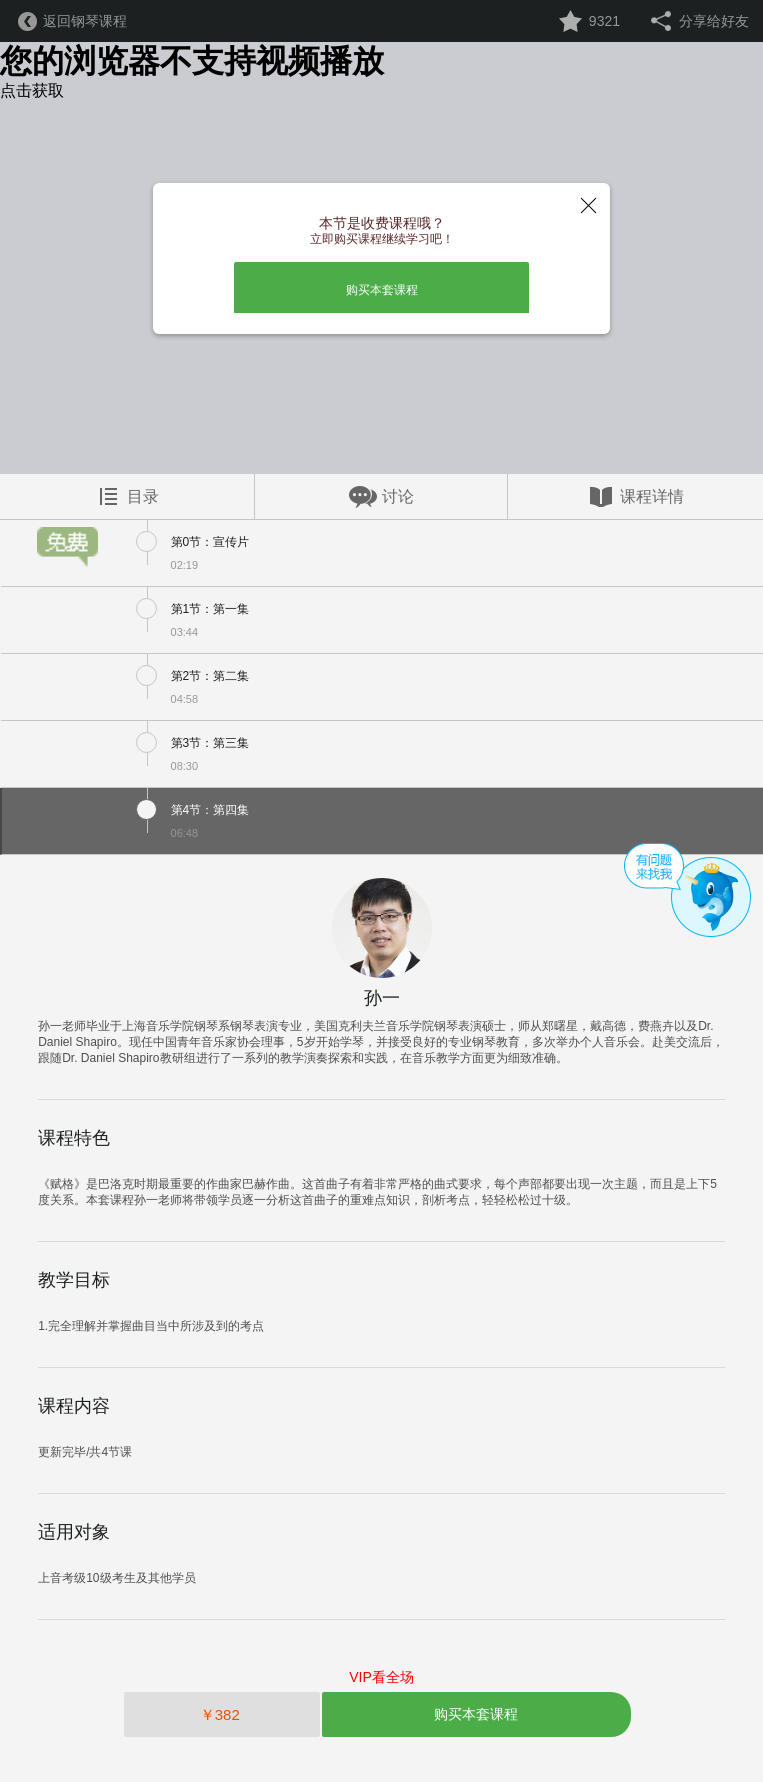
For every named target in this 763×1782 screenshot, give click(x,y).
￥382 (222, 1714)
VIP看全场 (381, 1677)
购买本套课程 (382, 290)
